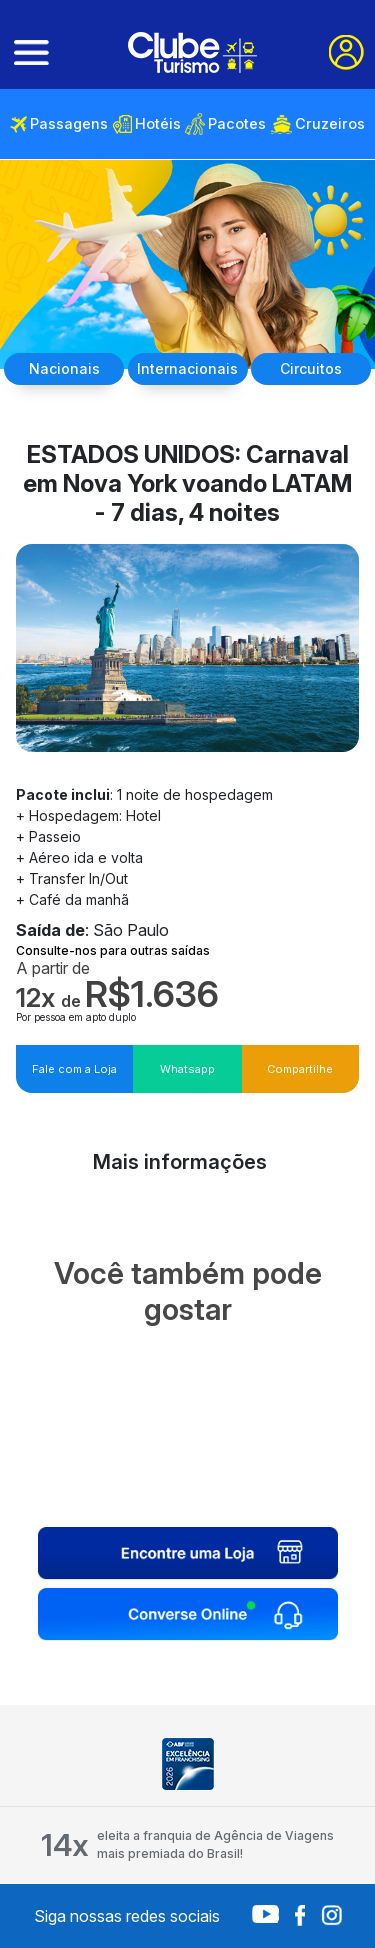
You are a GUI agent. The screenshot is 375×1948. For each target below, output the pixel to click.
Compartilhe (300, 1069)
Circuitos (311, 368)
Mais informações (180, 1162)
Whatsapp (187, 1069)
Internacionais (187, 368)
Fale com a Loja (74, 1069)
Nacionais (64, 368)
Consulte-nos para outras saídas (113, 950)
